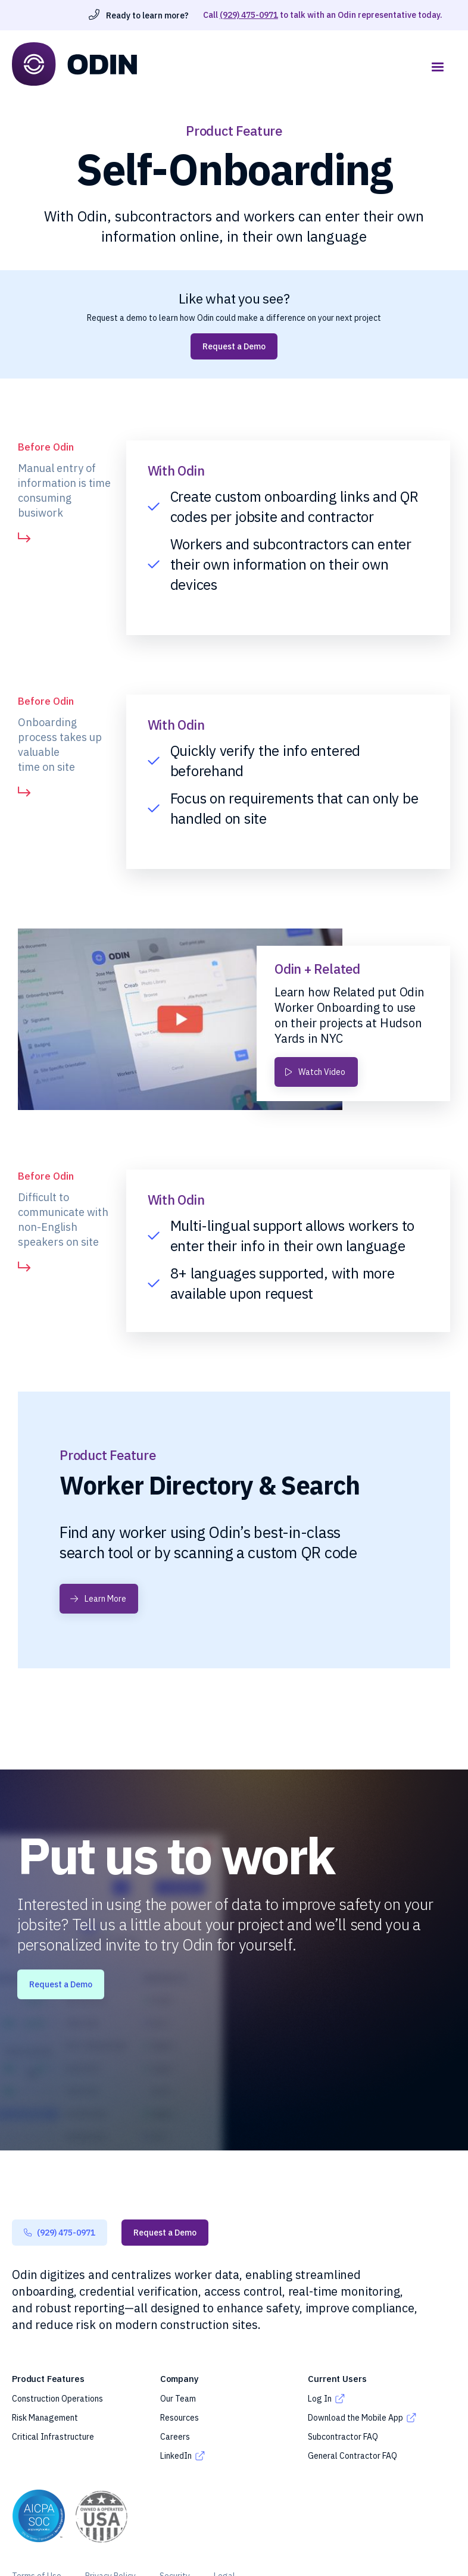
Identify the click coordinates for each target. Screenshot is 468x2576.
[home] (215, 64)
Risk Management (45, 2417)
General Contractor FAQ (352, 2455)
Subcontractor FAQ (343, 2436)
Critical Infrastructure (53, 2436)
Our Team (178, 2398)
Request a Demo (234, 346)
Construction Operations (57, 2398)
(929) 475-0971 (249, 15)
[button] (437, 67)
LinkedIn (176, 2455)
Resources (179, 2417)
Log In (320, 2398)
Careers (175, 2436)
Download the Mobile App (355, 2417)
